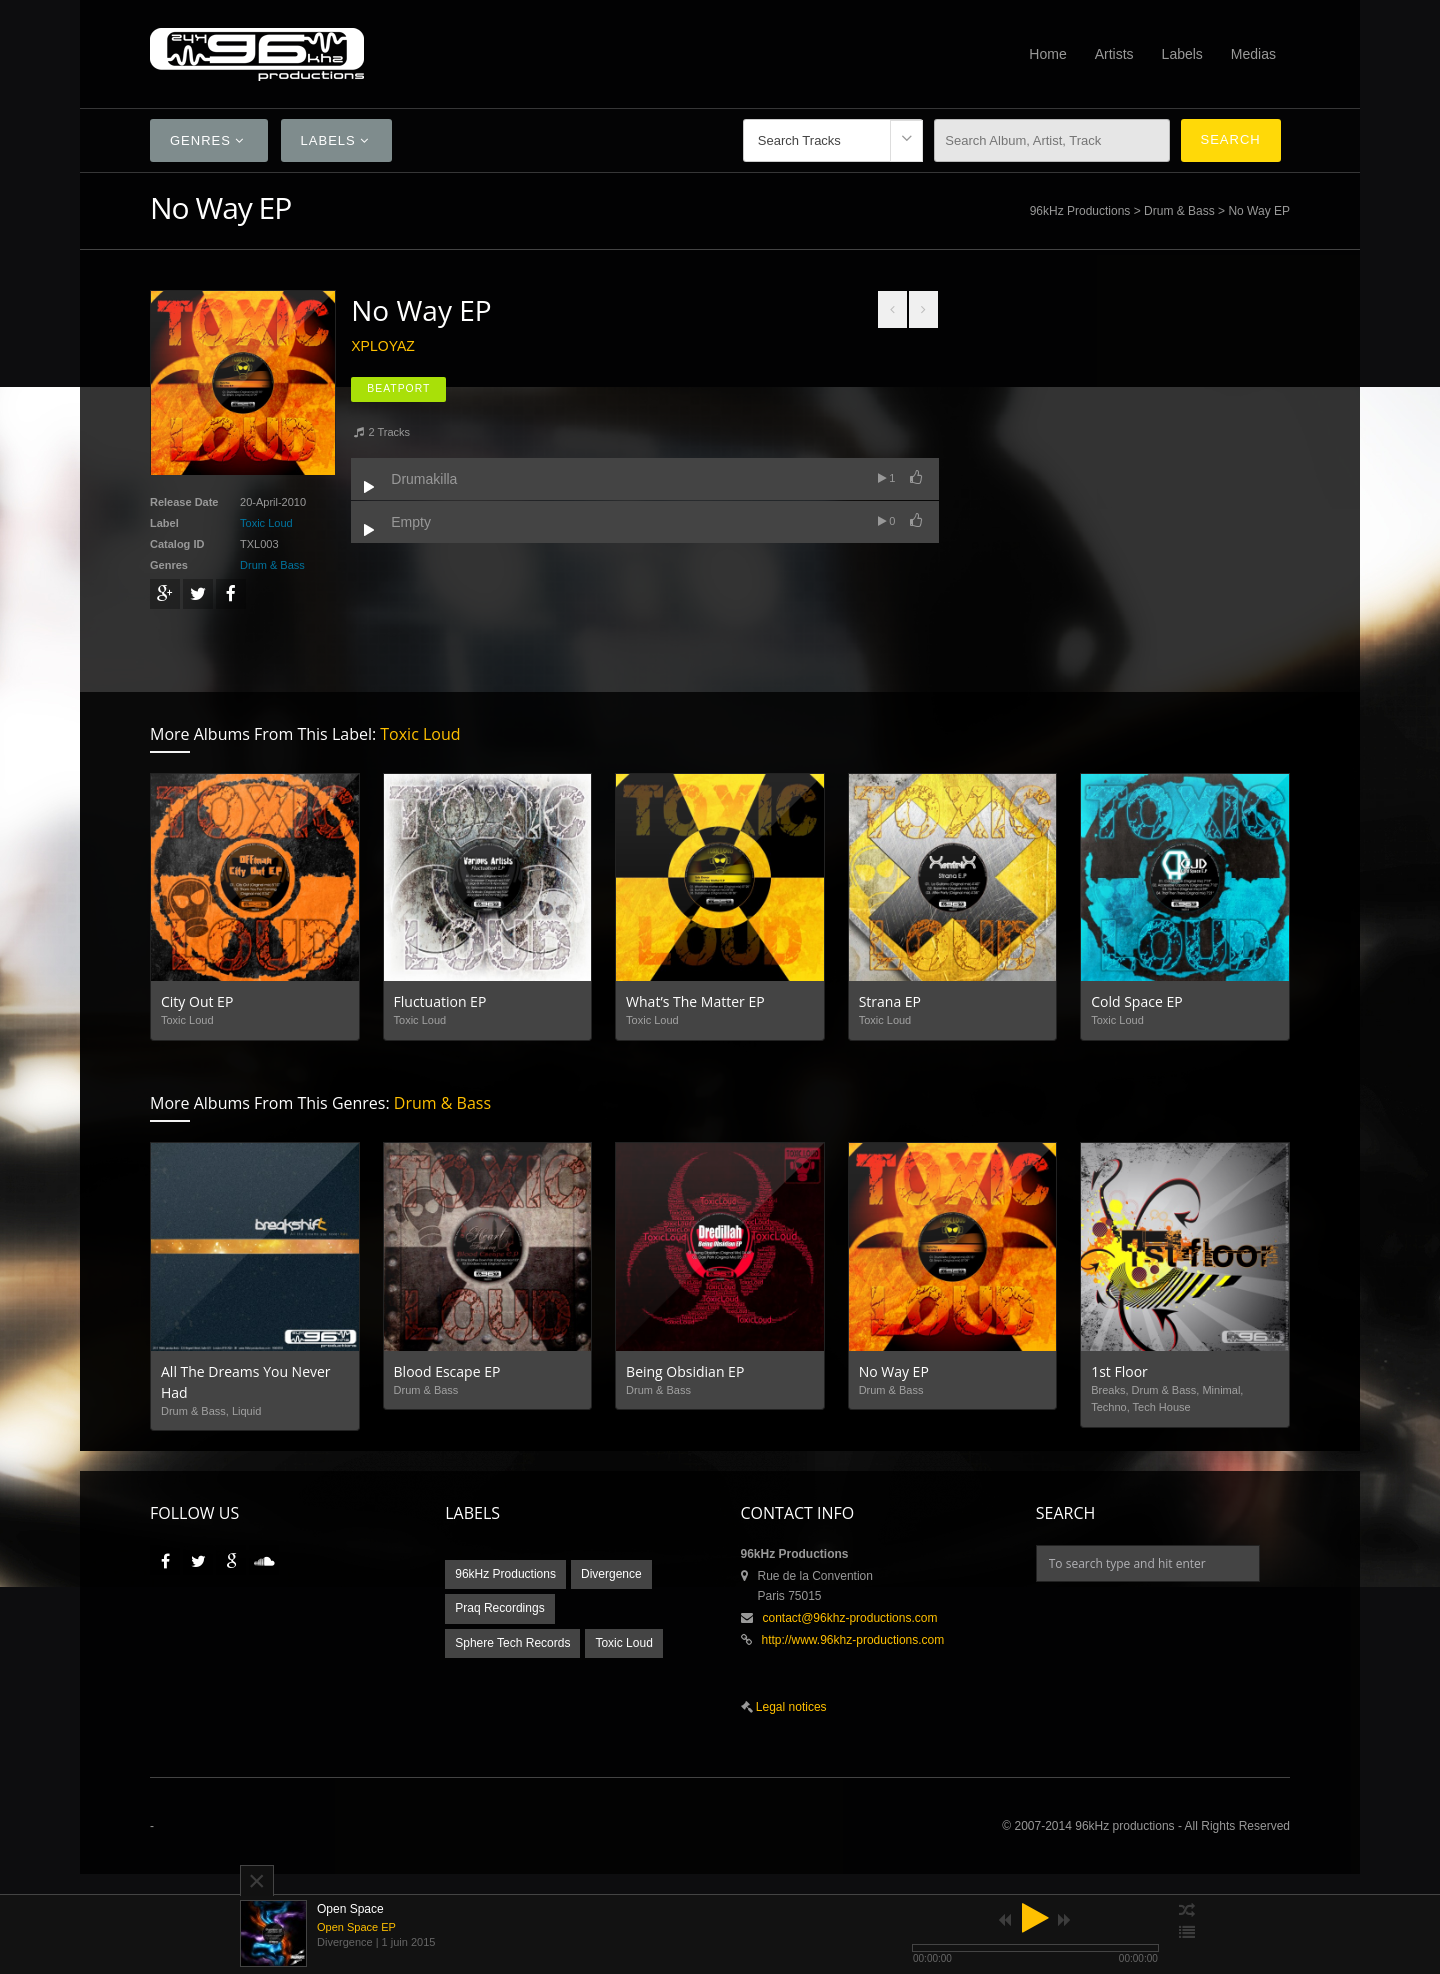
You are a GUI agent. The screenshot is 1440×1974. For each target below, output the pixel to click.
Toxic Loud (266, 523)
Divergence (611, 1574)
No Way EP (894, 1371)
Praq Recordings (499, 1608)
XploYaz (383, 346)
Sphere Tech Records (512, 1643)
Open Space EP (356, 1927)
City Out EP (197, 1001)
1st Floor (1119, 1371)
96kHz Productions (1080, 211)
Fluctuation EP (440, 1001)
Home (1047, 54)
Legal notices (790, 1707)
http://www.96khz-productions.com (853, 1640)
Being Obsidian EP (685, 1371)
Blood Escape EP (447, 1371)
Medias (1253, 54)
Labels (1182, 54)
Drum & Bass (1179, 211)
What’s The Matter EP (695, 1001)
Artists (1114, 54)
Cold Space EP (1136, 1001)
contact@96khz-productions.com (850, 1618)
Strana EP (890, 1001)
